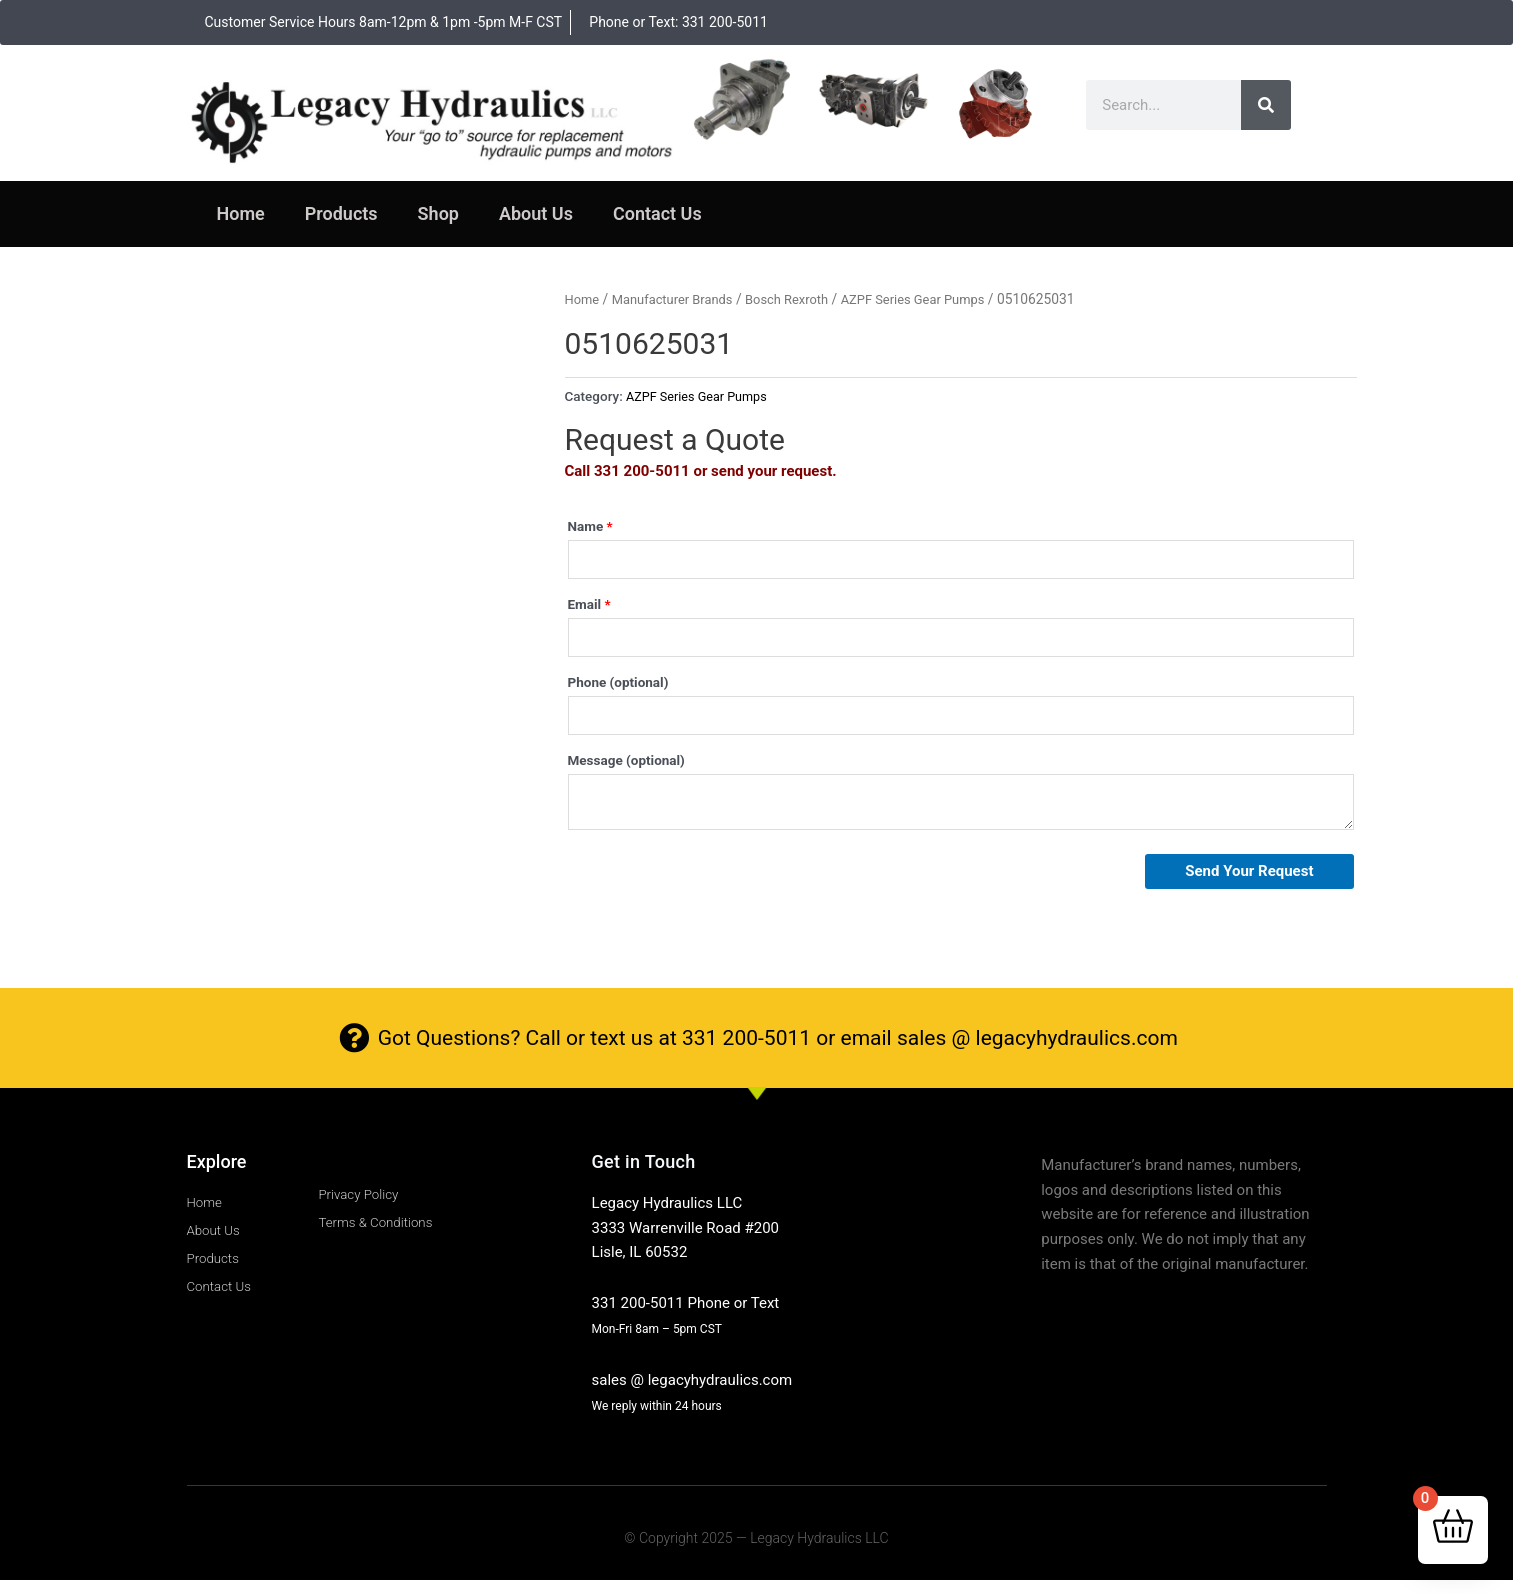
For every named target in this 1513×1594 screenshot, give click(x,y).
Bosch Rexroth (800, 299)
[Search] (1266, 105)
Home (241, 213)
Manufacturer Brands (678, 299)
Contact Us (657, 213)
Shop (438, 213)
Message (626, 770)
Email (589, 607)
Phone (618, 689)
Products (341, 213)
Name (590, 526)
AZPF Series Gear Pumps (935, 299)
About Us (536, 213)
